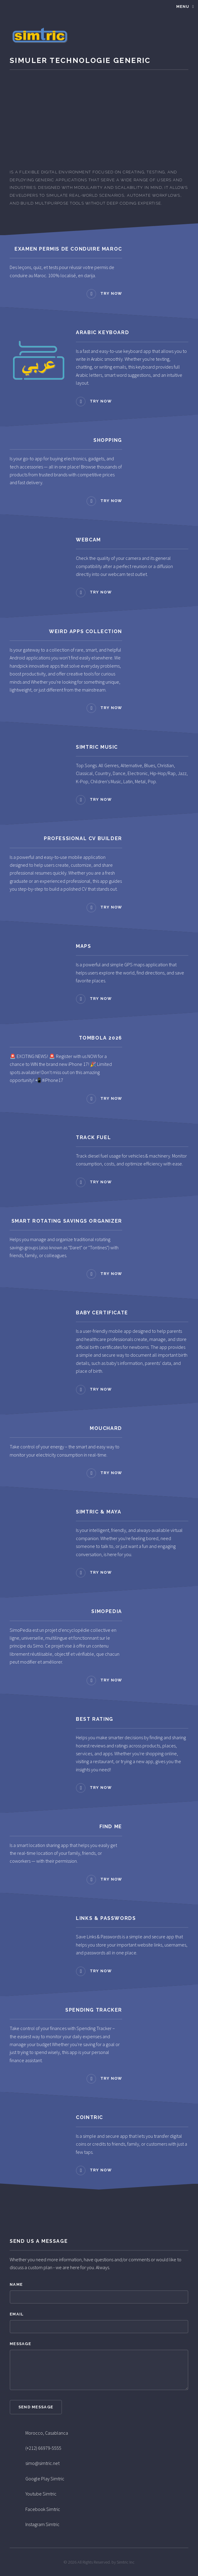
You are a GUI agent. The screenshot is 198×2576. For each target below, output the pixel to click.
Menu (183, 6)
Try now (111, 293)
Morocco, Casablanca (46, 2433)
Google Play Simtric (44, 2479)
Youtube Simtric (41, 2494)
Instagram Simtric (42, 2524)
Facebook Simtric (42, 2509)
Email (17, 2314)
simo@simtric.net (42, 2463)
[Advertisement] (99, 118)
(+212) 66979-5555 (43, 2448)
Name (16, 2284)
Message (20, 2343)
